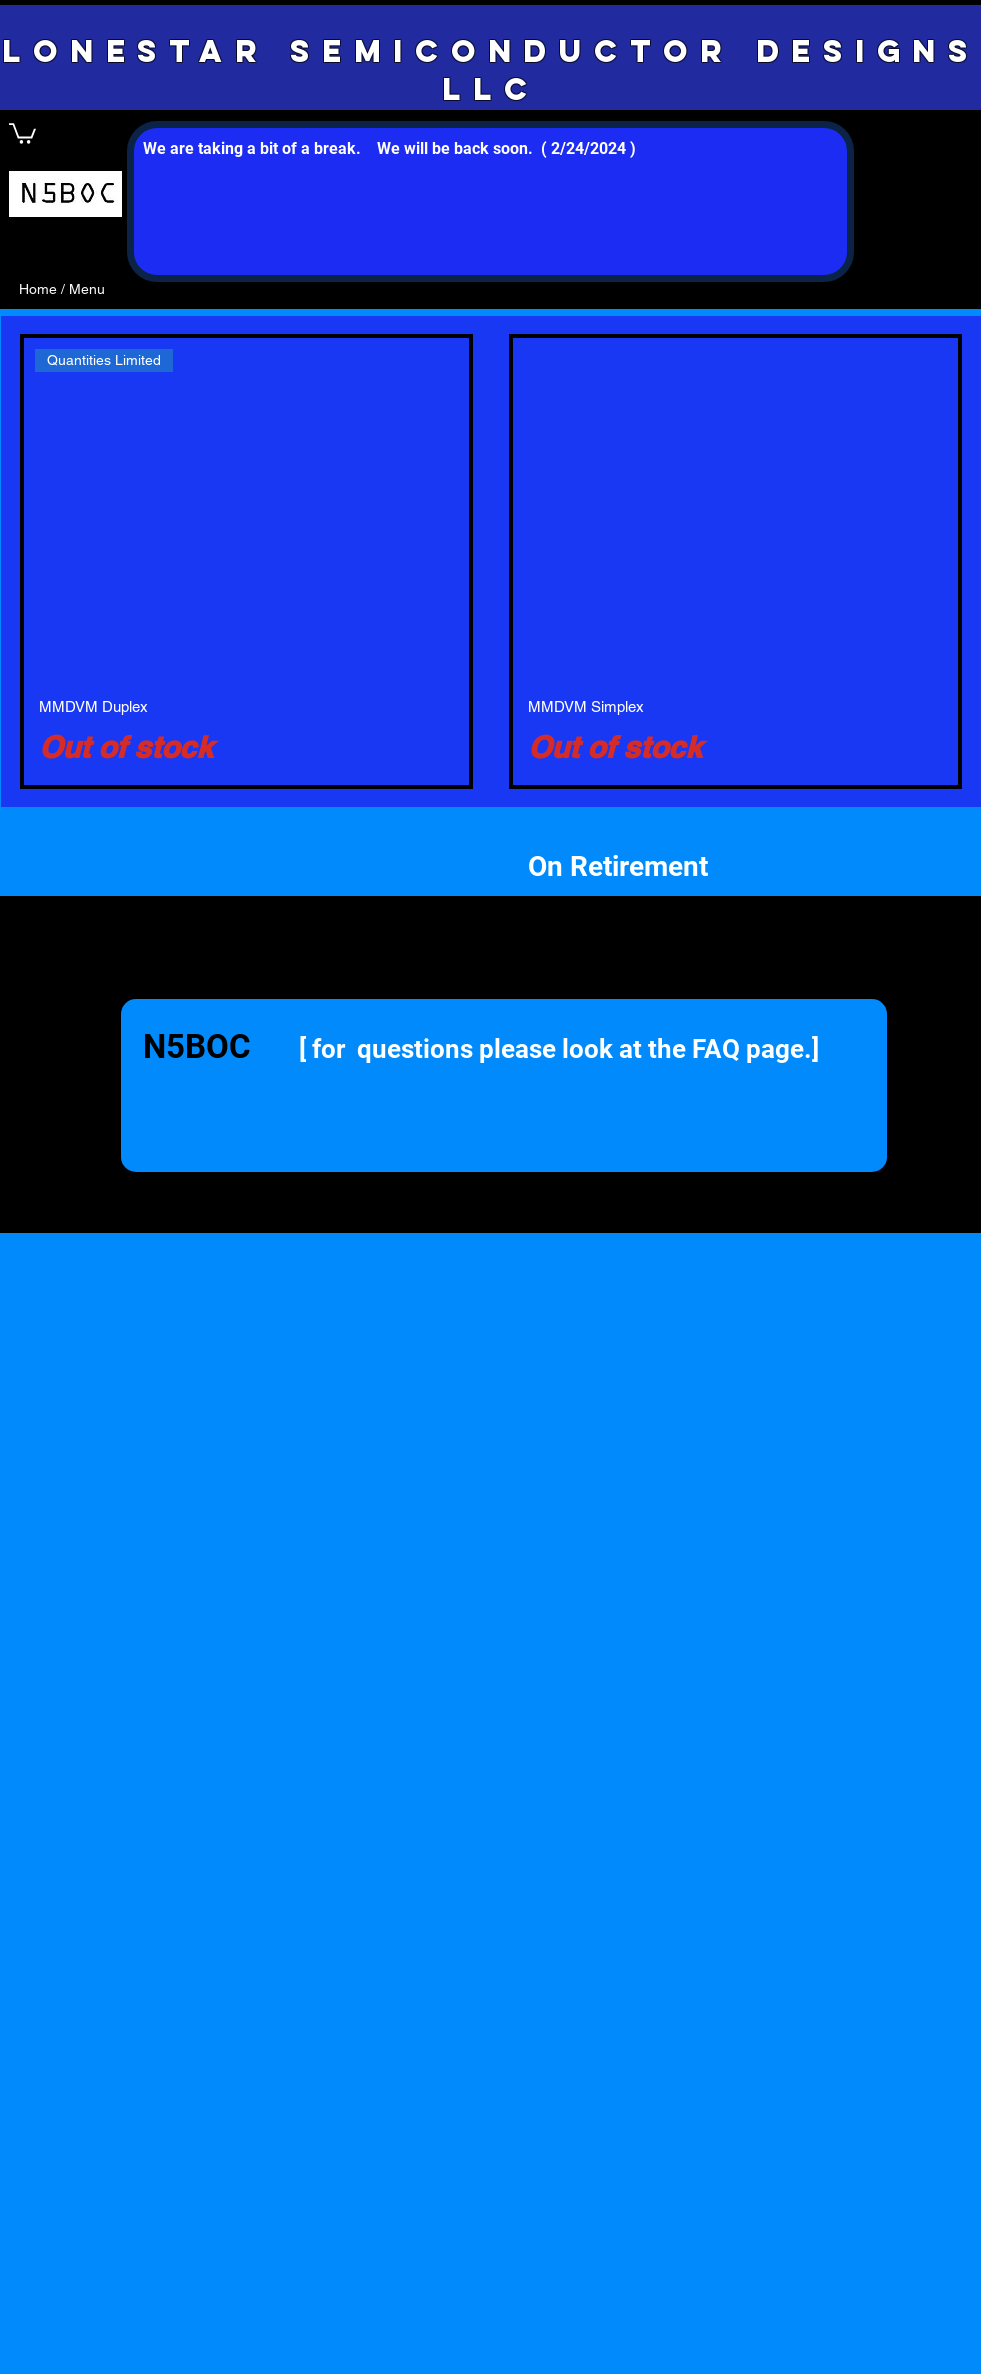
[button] (22, 132)
